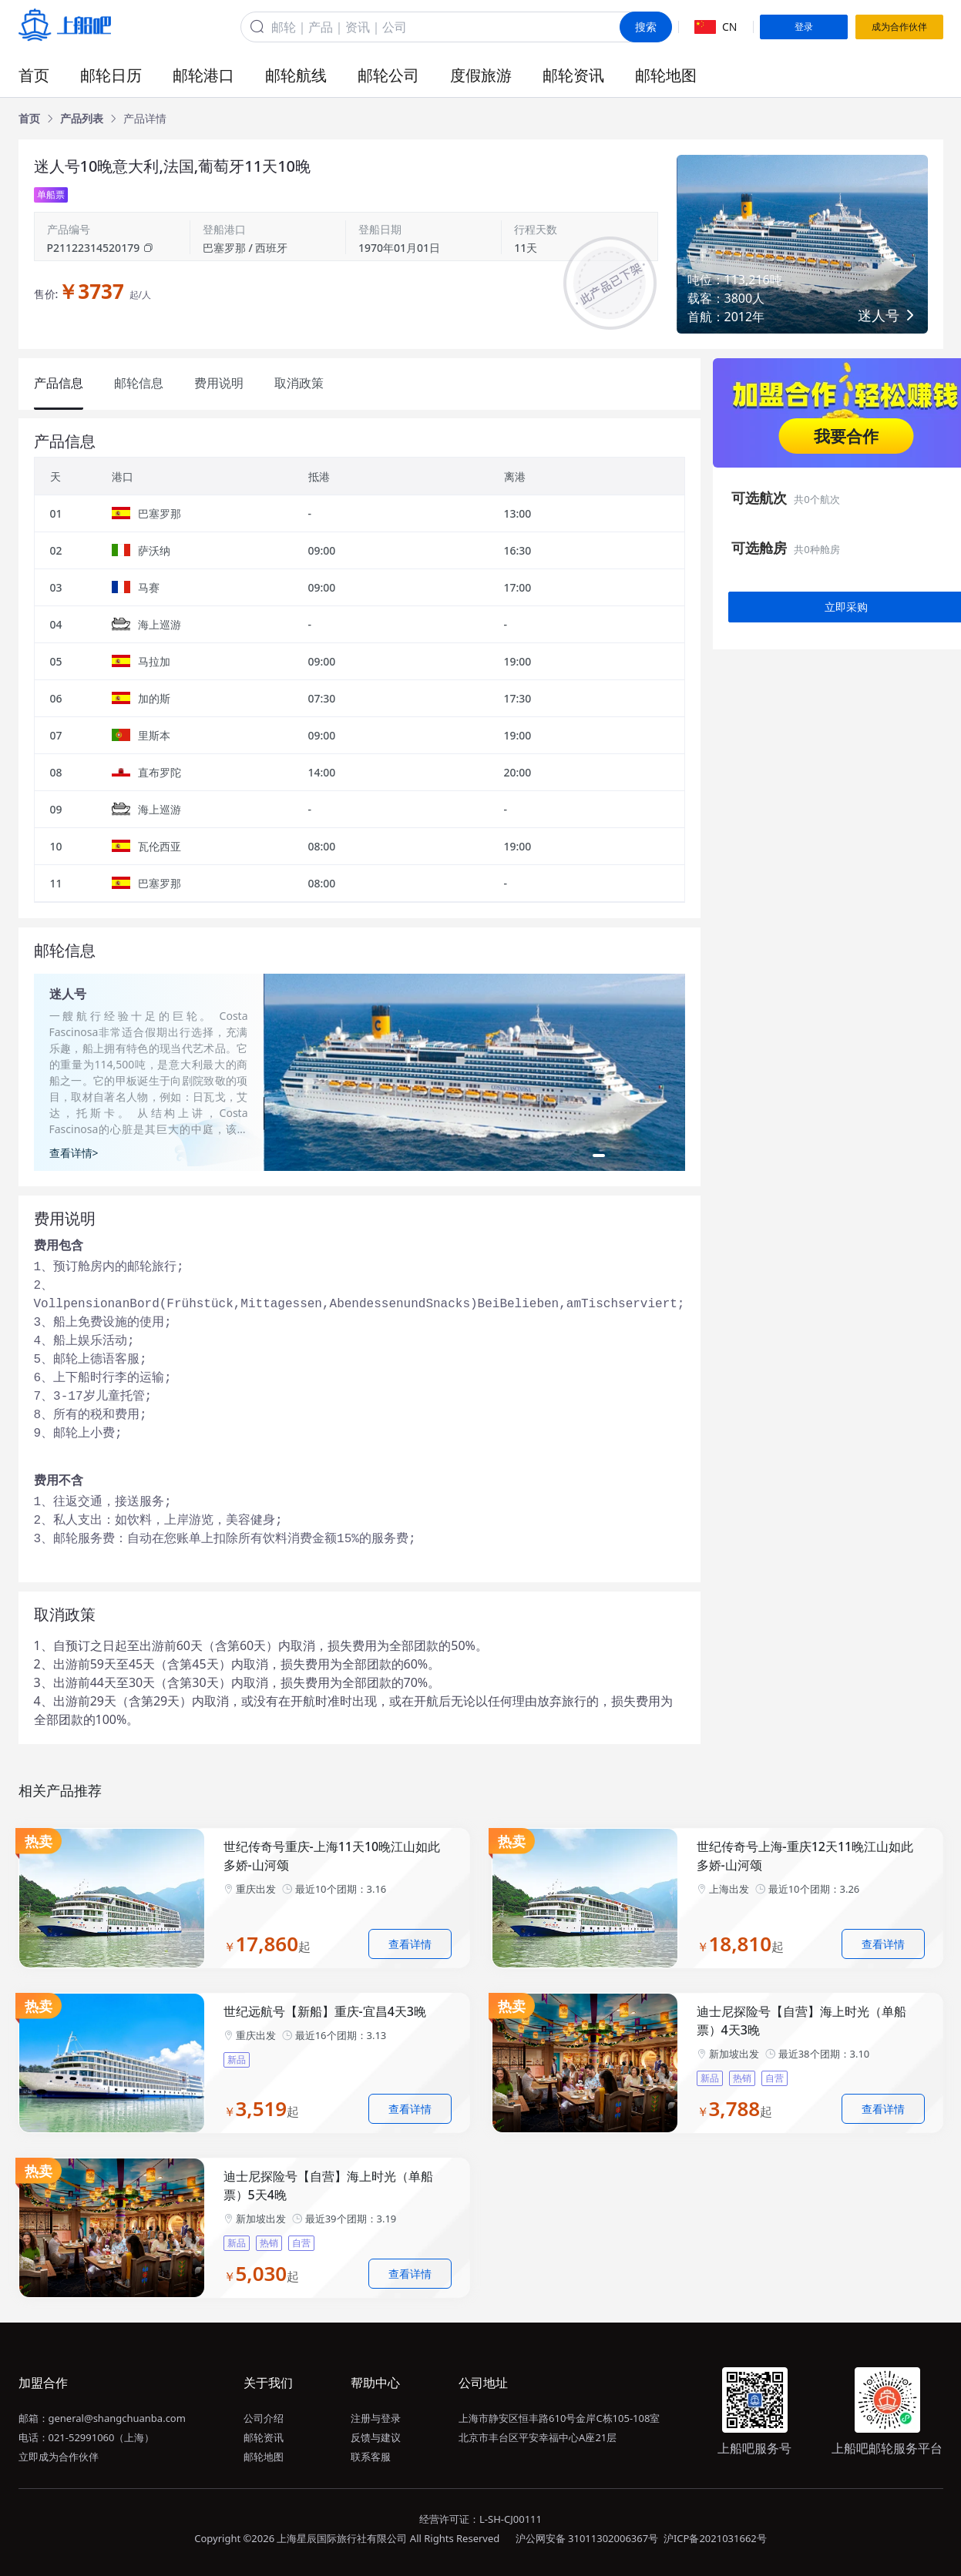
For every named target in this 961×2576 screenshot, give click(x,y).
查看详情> (74, 1152)
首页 (33, 75)
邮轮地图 (666, 75)
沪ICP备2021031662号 (715, 2538)
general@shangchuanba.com (117, 2418)
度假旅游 (481, 75)
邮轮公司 (388, 75)
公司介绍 (264, 2418)
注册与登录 (376, 2418)
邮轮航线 (296, 75)
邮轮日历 (111, 75)
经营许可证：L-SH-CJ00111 (480, 2519)
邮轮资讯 (573, 75)
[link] (29, 118)
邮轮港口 (203, 75)
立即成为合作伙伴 (58, 2457)
